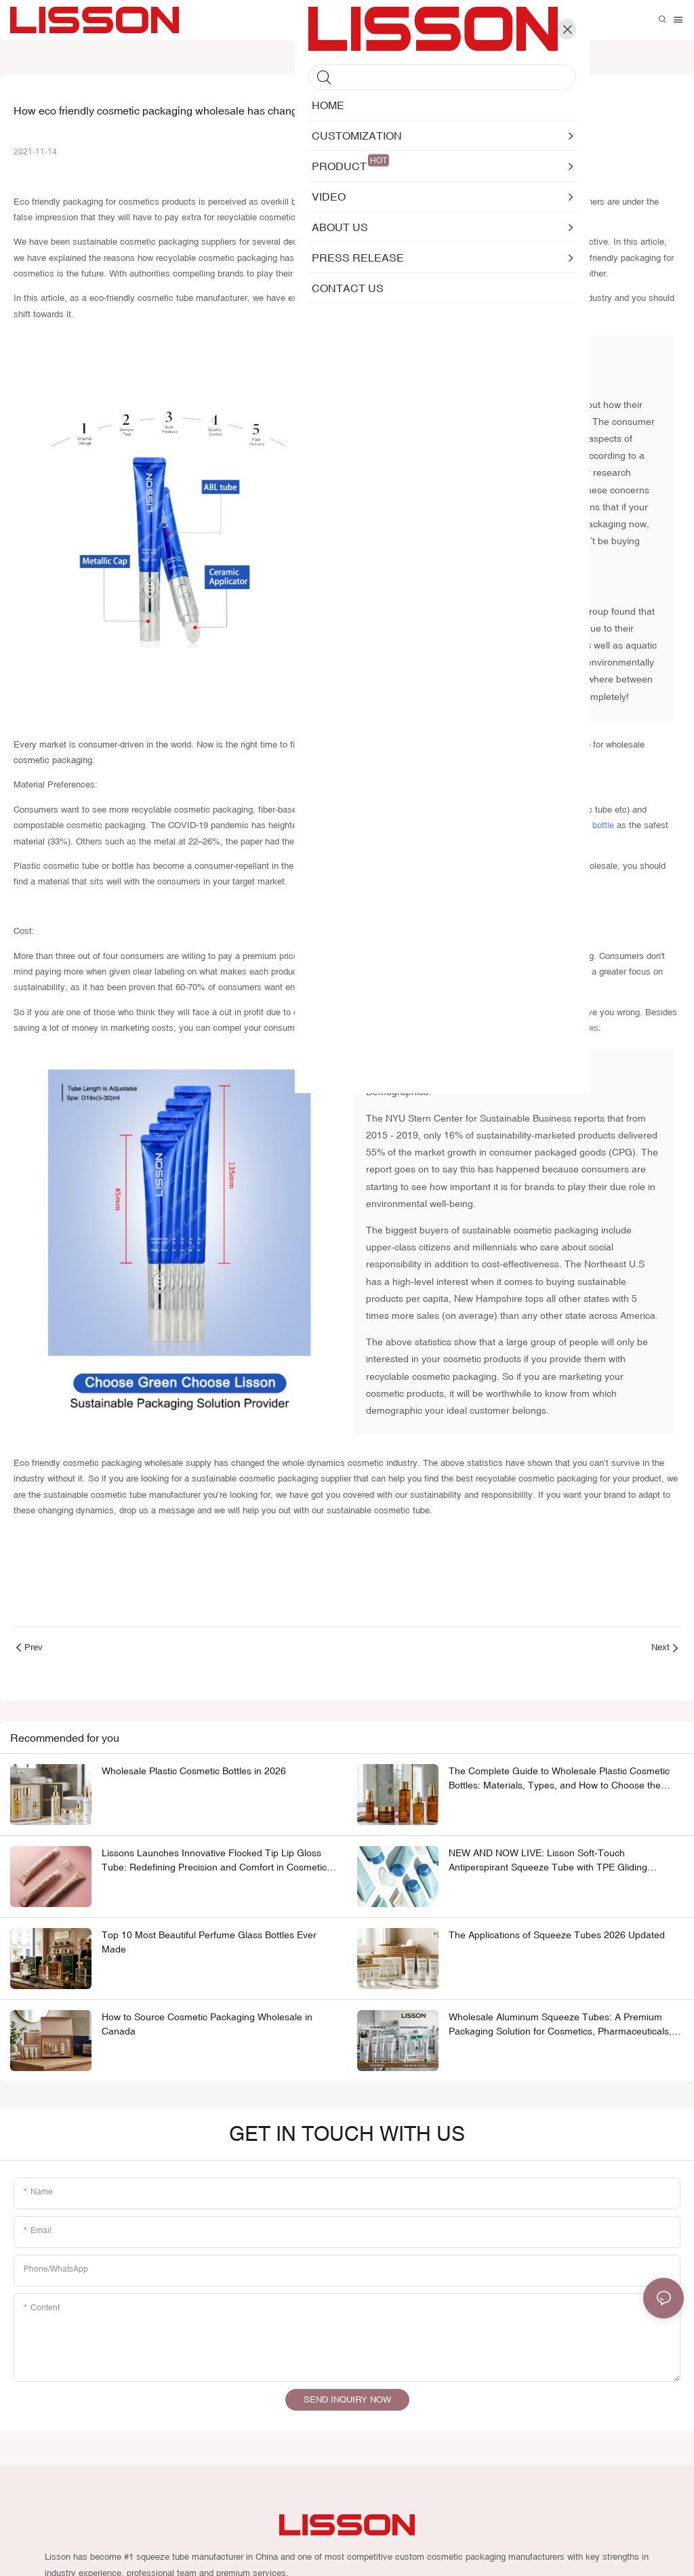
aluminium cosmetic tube (481, 811)
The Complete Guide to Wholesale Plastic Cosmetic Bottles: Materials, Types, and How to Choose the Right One (559, 1782)
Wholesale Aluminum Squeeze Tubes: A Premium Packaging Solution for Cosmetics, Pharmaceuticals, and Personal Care (560, 2028)
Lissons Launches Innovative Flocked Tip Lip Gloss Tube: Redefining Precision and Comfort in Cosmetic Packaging (214, 1864)
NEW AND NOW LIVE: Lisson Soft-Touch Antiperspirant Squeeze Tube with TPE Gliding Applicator (548, 1864)
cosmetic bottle (584, 827)
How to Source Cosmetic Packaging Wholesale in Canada (207, 2027)
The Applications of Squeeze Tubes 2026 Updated (557, 1938)
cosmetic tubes (568, 1029)
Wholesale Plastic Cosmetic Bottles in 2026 (194, 1774)
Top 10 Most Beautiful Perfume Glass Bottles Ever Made (209, 1945)
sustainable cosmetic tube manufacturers (418, 202)
